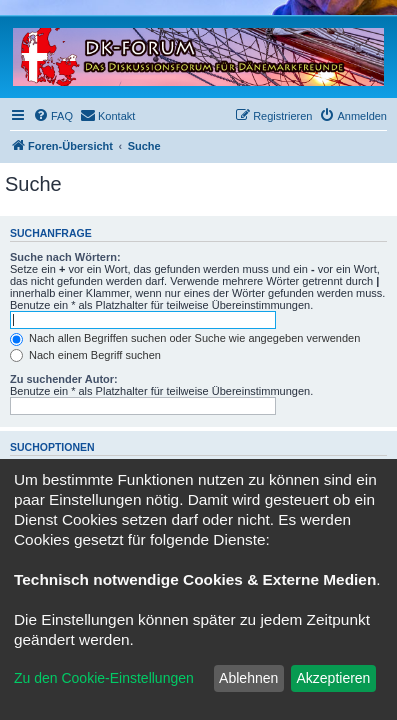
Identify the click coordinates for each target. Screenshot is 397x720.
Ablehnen (248, 678)
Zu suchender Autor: (64, 379)
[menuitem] (53, 116)
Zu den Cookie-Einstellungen (104, 678)
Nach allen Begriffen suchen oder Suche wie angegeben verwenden (185, 338)
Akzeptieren (333, 678)
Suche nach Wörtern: (65, 257)
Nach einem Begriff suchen (85, 355)
